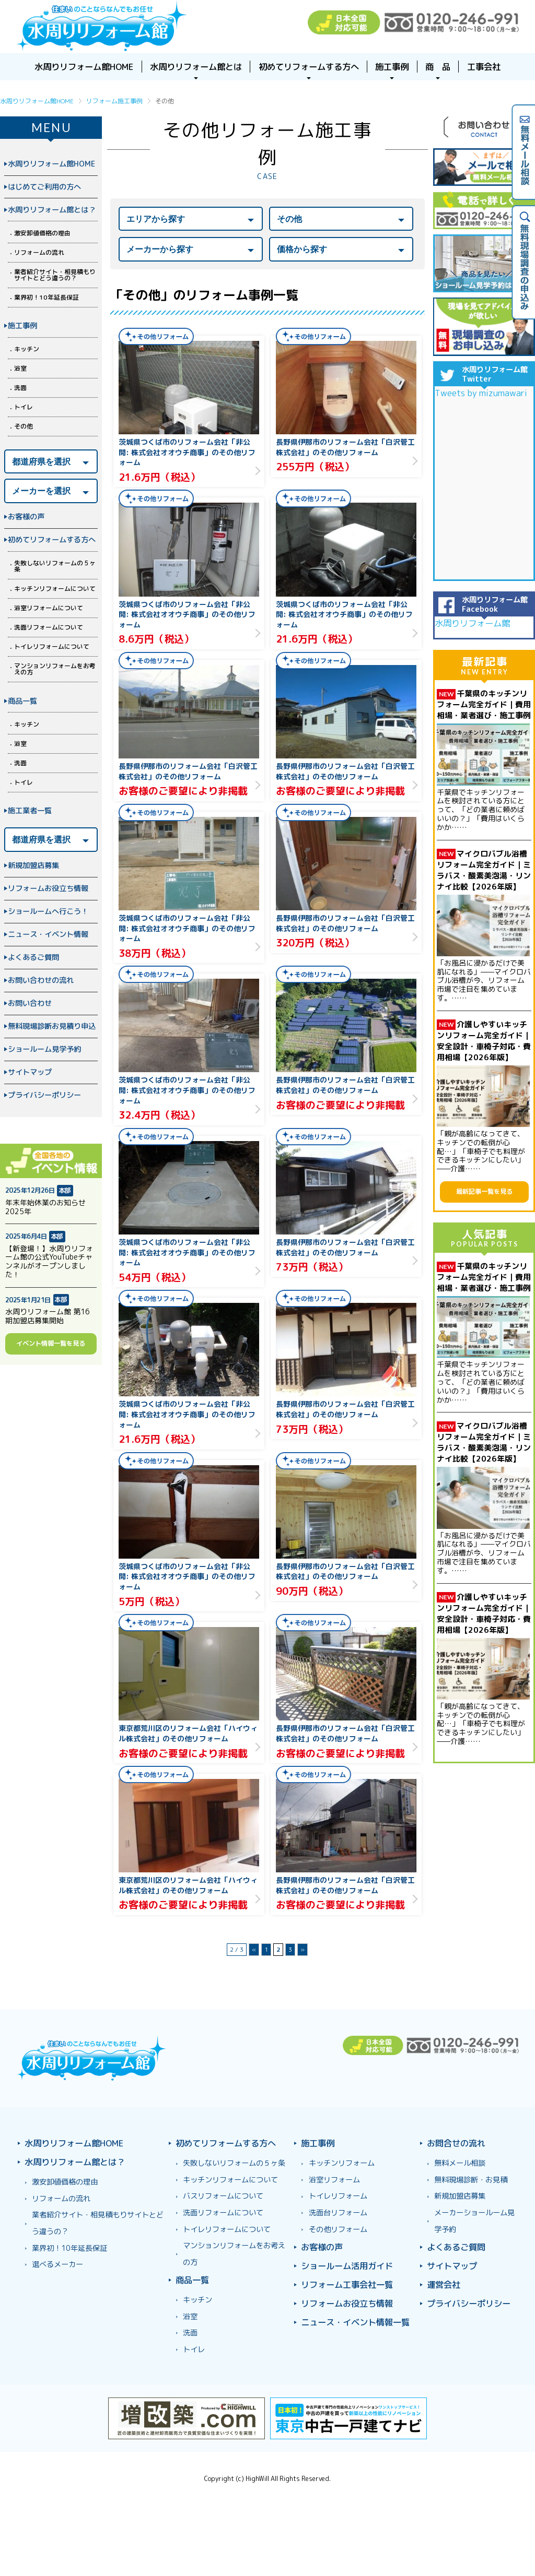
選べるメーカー (57, 2264)
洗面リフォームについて (48, 627)
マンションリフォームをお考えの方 (55, 668)
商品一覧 (22, 701)
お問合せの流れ (456, 2143)
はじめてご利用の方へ (44, 187)
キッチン (26, 349)
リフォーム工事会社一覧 (347, 2284)
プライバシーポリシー (44, 1095)
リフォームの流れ (39, 252)
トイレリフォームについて (51, 646)
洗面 (20, 387)
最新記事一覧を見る (484, 1191)
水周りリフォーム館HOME (51, 164)
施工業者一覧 (30, 810)
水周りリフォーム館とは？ (52, 210)
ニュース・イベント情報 (48, 934)
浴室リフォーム (334, 2180)
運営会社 (443, 2284)
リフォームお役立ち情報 (48, 888)
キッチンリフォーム (342, 2163)
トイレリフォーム (338, 2196)
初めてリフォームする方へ (52, 540)
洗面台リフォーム (338, 2212)
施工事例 (22, 325)
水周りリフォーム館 (472, 623)
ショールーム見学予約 (44, 1049)
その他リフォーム (338, 2229)
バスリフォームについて (223, 2196)
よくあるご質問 (33, 957)
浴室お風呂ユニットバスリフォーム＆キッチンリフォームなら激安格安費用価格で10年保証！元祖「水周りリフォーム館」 (102, 26)
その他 (23, 426)
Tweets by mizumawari (481, 393)
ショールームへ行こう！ (48, 911)
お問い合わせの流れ (41, 980)
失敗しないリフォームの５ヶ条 (55, 566)
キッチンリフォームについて (55, 588)
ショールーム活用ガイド (347, 2266)
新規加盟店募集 (33, 865)
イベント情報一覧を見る (50, 1343)
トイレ (23, 406)
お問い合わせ (30, 1003)
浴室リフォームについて (48, 607)
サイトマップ (30, 1072)
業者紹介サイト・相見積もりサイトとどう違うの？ (55, 274)
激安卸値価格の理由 (42, 233)
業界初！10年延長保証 (46, 297)
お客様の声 (26, 517)
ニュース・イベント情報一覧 (355, 2322)
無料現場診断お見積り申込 (52, 1026)
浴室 (20, 368)
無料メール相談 (459, 2163)
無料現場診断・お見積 (470, 2180)
